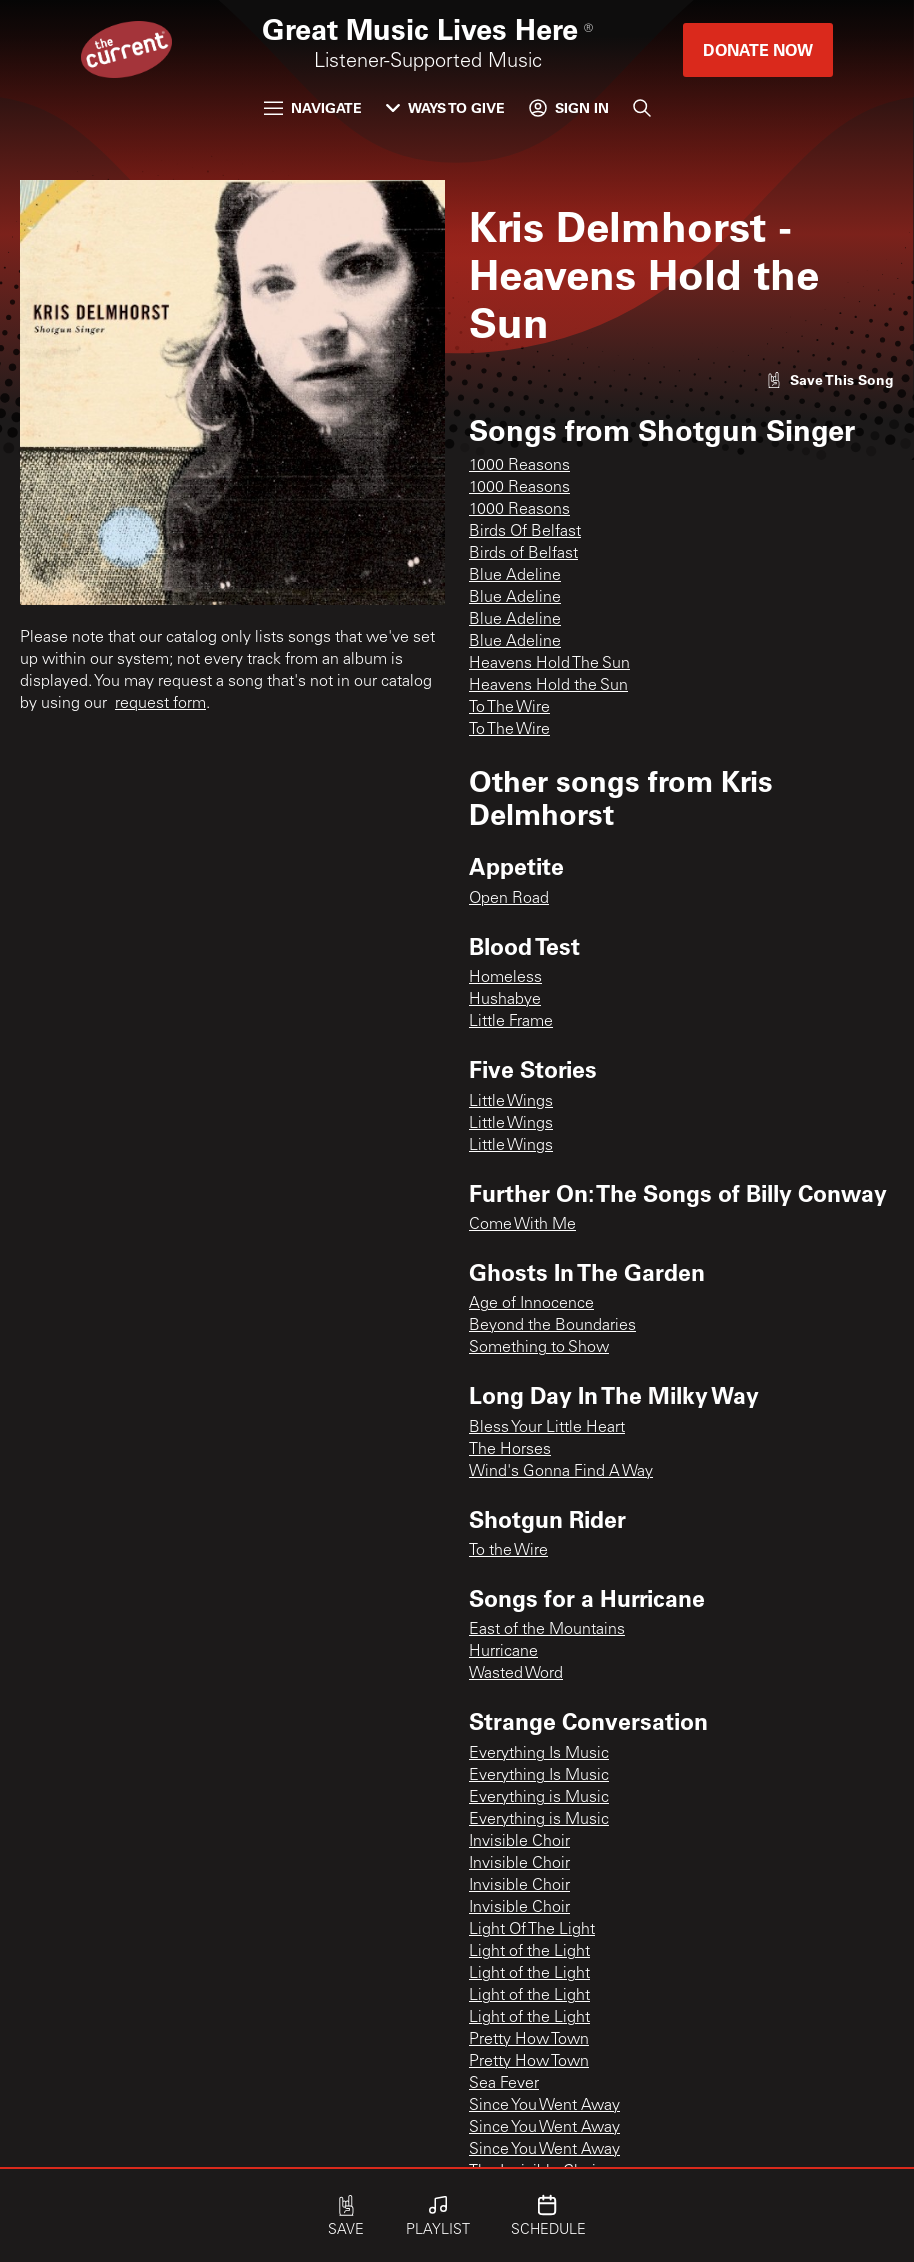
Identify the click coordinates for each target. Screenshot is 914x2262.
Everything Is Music (539, 1754)
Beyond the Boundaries (552, 1326)
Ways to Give (445, 107)
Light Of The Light (532, 1930)
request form (160, 704)
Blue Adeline (515, 576)
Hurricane (503, 1652)
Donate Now (758, 49)
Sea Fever (504, 2084)
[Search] (642, 108)
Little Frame (511, 1022)
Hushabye (505, 1000)
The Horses (510, 1450)
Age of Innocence (531, 1304)
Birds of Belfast (523, 554)
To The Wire (509, 708)
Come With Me (522, 1225)
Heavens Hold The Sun (549, 664)
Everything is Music (539, 1798)
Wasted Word (516, 1674)
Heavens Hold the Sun (548, 686)
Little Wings (511, 1102)
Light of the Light (529, 1952)
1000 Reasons (519, 466)
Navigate (313, 107)
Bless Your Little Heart (547, 1428)
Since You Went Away (544, 2106)
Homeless (505, 978)
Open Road (509, 899)
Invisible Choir (519, 1842)
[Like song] (830, 379)
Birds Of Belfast (525, 532)
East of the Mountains (547, 1630)
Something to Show (539, 1348)
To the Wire (508, 1551)
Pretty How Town (529, 2040)
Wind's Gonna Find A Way (561, 1472)
